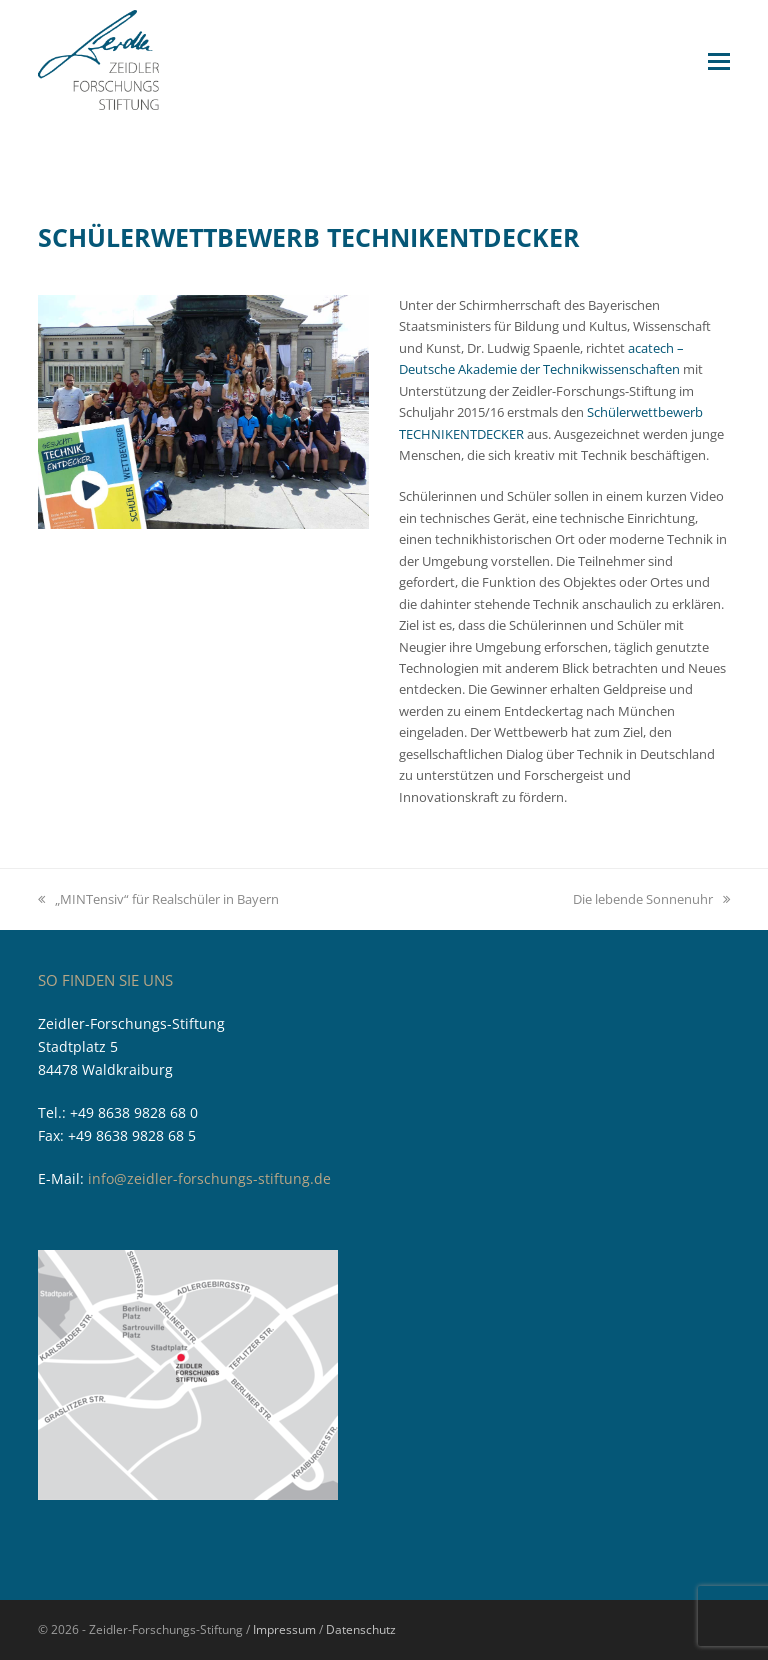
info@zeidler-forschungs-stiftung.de (209, 1178)
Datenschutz (361, 1629)
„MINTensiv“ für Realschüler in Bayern (158, 899)
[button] (719, 60)
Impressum (284, 1629)
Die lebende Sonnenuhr (651, 899)
